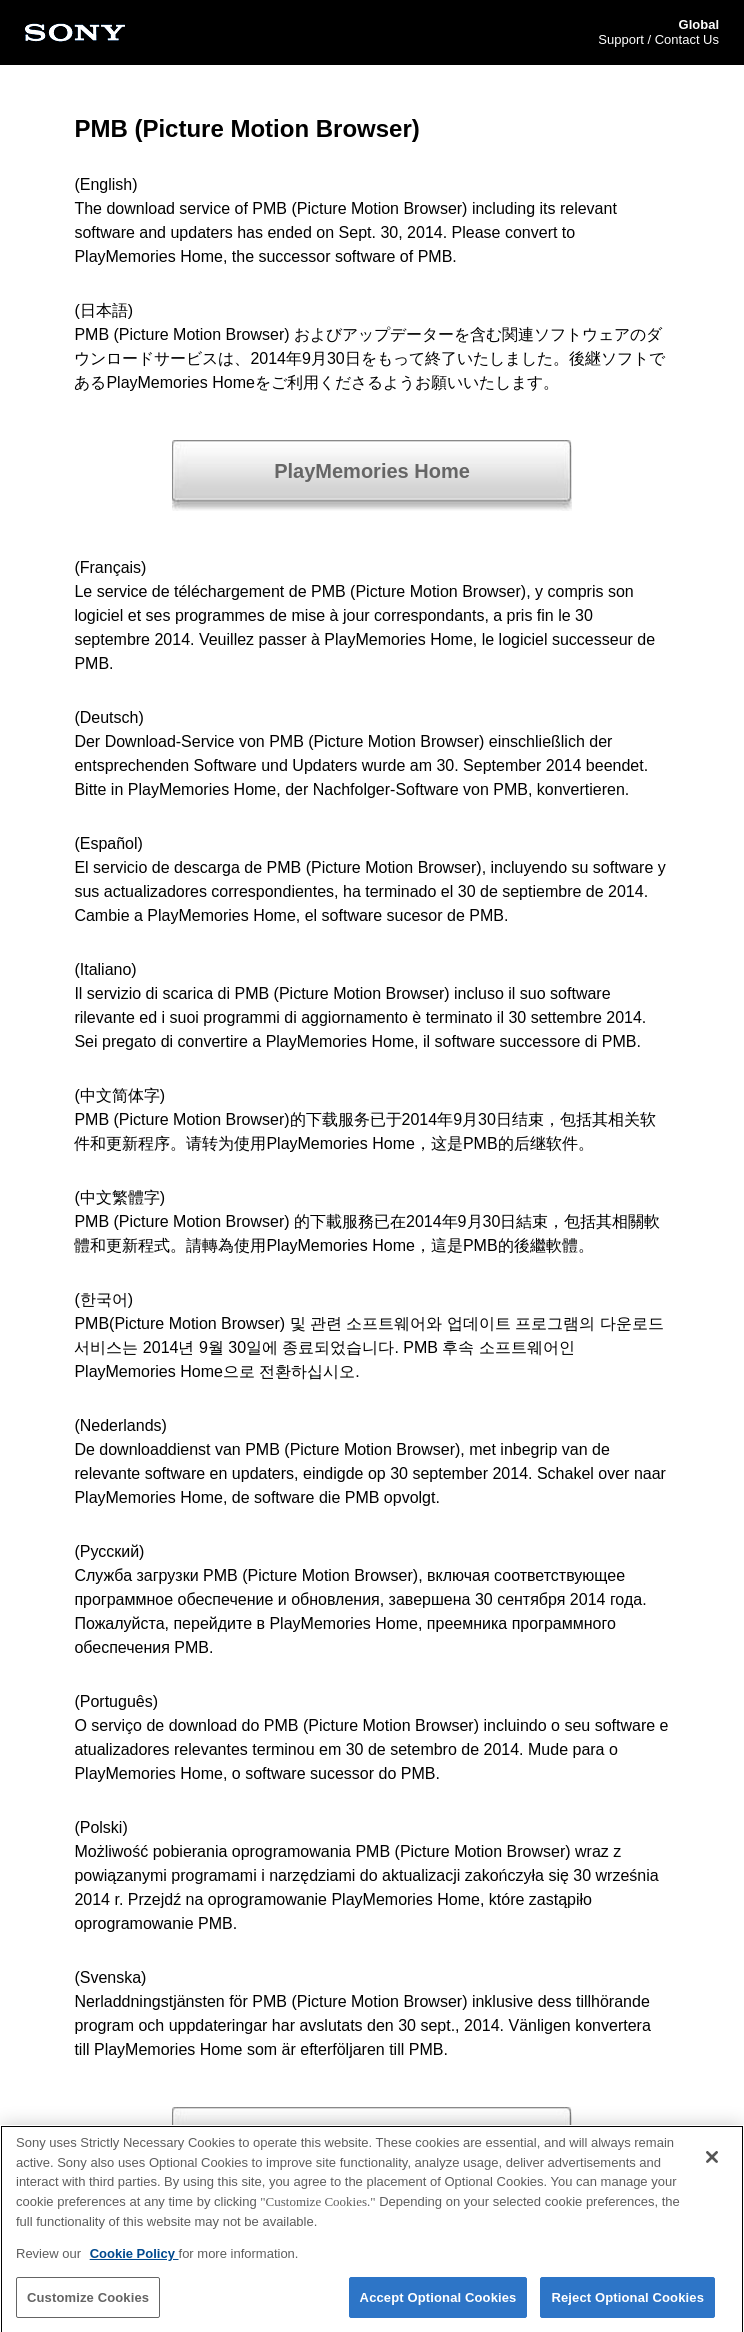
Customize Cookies (88, 2301)
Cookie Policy (134, 2257)
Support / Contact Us (658, 39)
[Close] (712, 2162)
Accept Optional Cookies (438, 2301)
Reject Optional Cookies (627, 2301)
